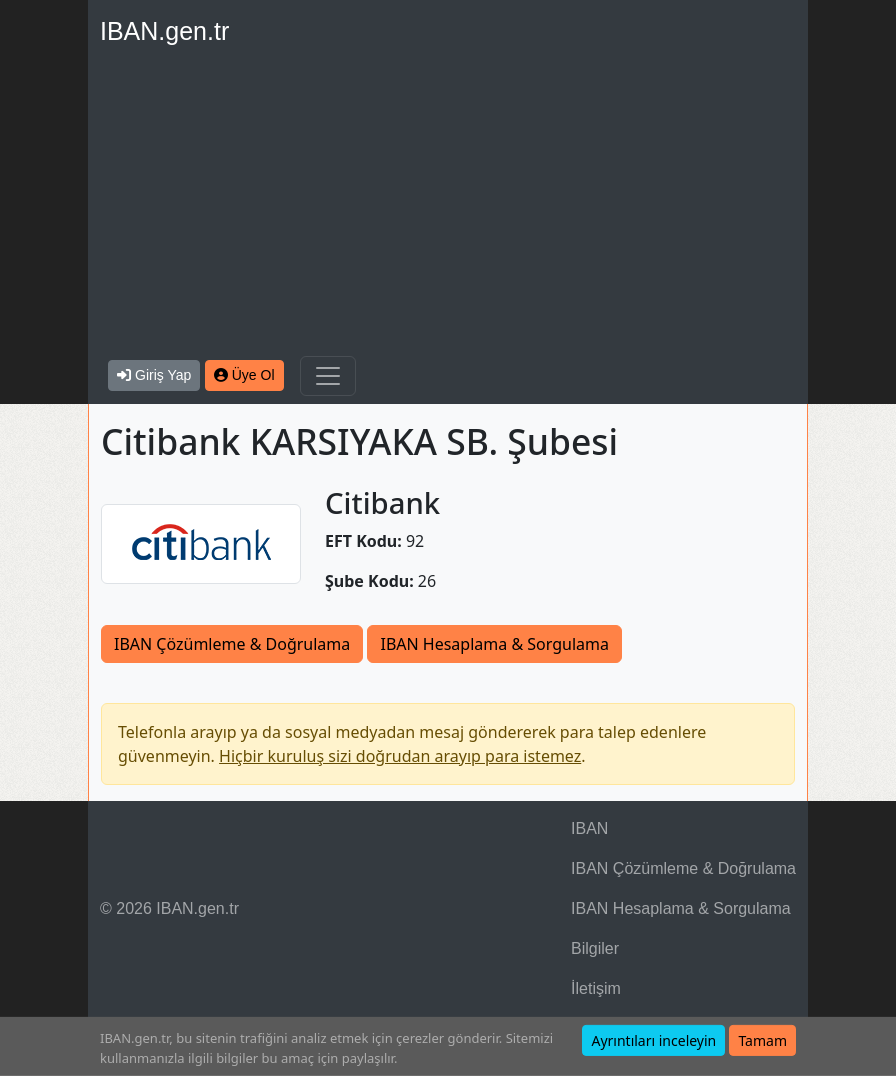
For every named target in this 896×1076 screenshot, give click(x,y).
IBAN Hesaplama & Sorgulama (494, 644)
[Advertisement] (448, 206)
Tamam (762, 1040)
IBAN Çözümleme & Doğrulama (232, 644)
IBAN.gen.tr (164, 31)
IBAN (589, 828)
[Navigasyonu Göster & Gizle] (328, 376)
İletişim (596, 988)
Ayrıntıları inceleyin (653, 1040)
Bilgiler (595, 948)
